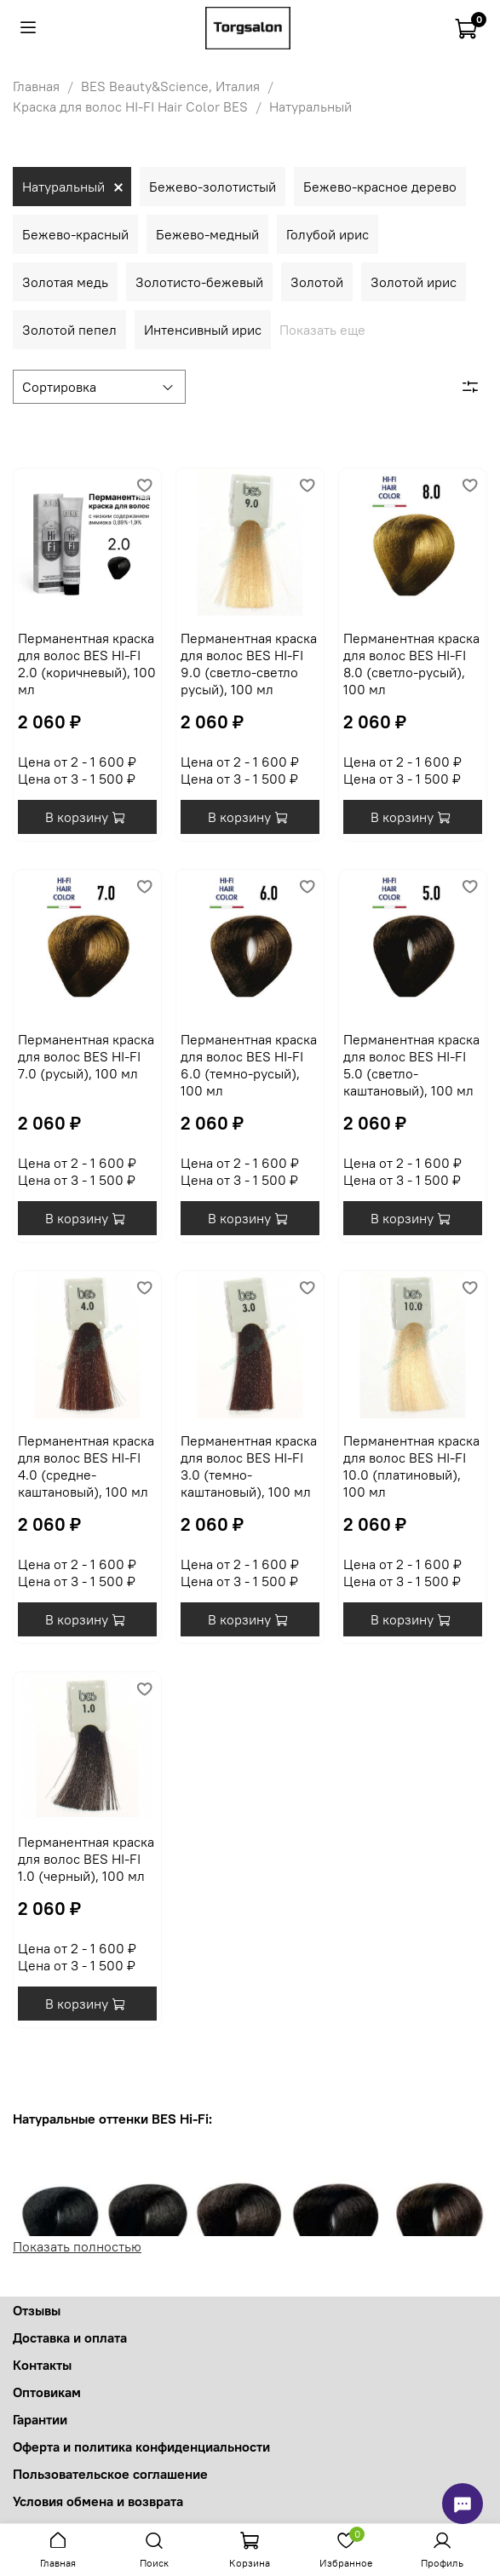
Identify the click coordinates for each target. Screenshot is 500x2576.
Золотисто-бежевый (199, 281)
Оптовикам (47, 2392)
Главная (36, 86)
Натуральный (63, 186)
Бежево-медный (207, 234)
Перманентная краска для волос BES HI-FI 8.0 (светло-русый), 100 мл (411, 664)
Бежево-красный (75, 234)
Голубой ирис (327, 234)
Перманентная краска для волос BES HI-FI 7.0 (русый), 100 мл (86, 1056)
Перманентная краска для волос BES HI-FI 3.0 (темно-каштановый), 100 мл (249, 1466)
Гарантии (40, 2419)
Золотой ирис (414, 281)
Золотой (316, 281)
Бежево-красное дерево (380, 186)
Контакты (42, 2364)
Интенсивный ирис (202, 329)
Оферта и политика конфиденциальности (141, 2446)
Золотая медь (65, 281)
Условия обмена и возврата (98, 2501)
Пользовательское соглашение (110, 2473)
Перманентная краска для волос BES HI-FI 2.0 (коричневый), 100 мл (87, 664)
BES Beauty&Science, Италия (170, 86)
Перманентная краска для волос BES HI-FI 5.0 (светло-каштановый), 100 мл (411, 1065)
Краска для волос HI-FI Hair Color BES (130, 106)
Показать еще (322, 329)
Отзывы (36, 2310)
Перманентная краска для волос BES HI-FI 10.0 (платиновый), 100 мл (411, 1466)
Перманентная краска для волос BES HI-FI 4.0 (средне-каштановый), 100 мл (86, 1466)
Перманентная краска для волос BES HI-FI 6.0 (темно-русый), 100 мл (249, 1065)
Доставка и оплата (70, 2337)
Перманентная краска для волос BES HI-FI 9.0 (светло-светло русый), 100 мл (249, 664)
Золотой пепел (69, 329)
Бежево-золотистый (212, 186)
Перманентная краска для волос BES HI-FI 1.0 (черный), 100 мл (86, 1858)
